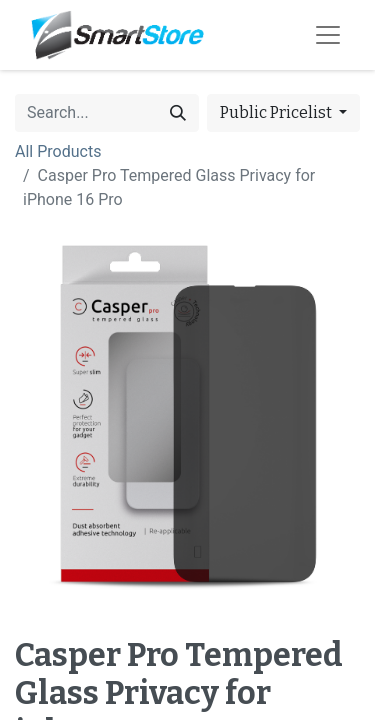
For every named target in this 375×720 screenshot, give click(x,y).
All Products (58, 151)
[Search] (178, 113)
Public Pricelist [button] (277, 112)
